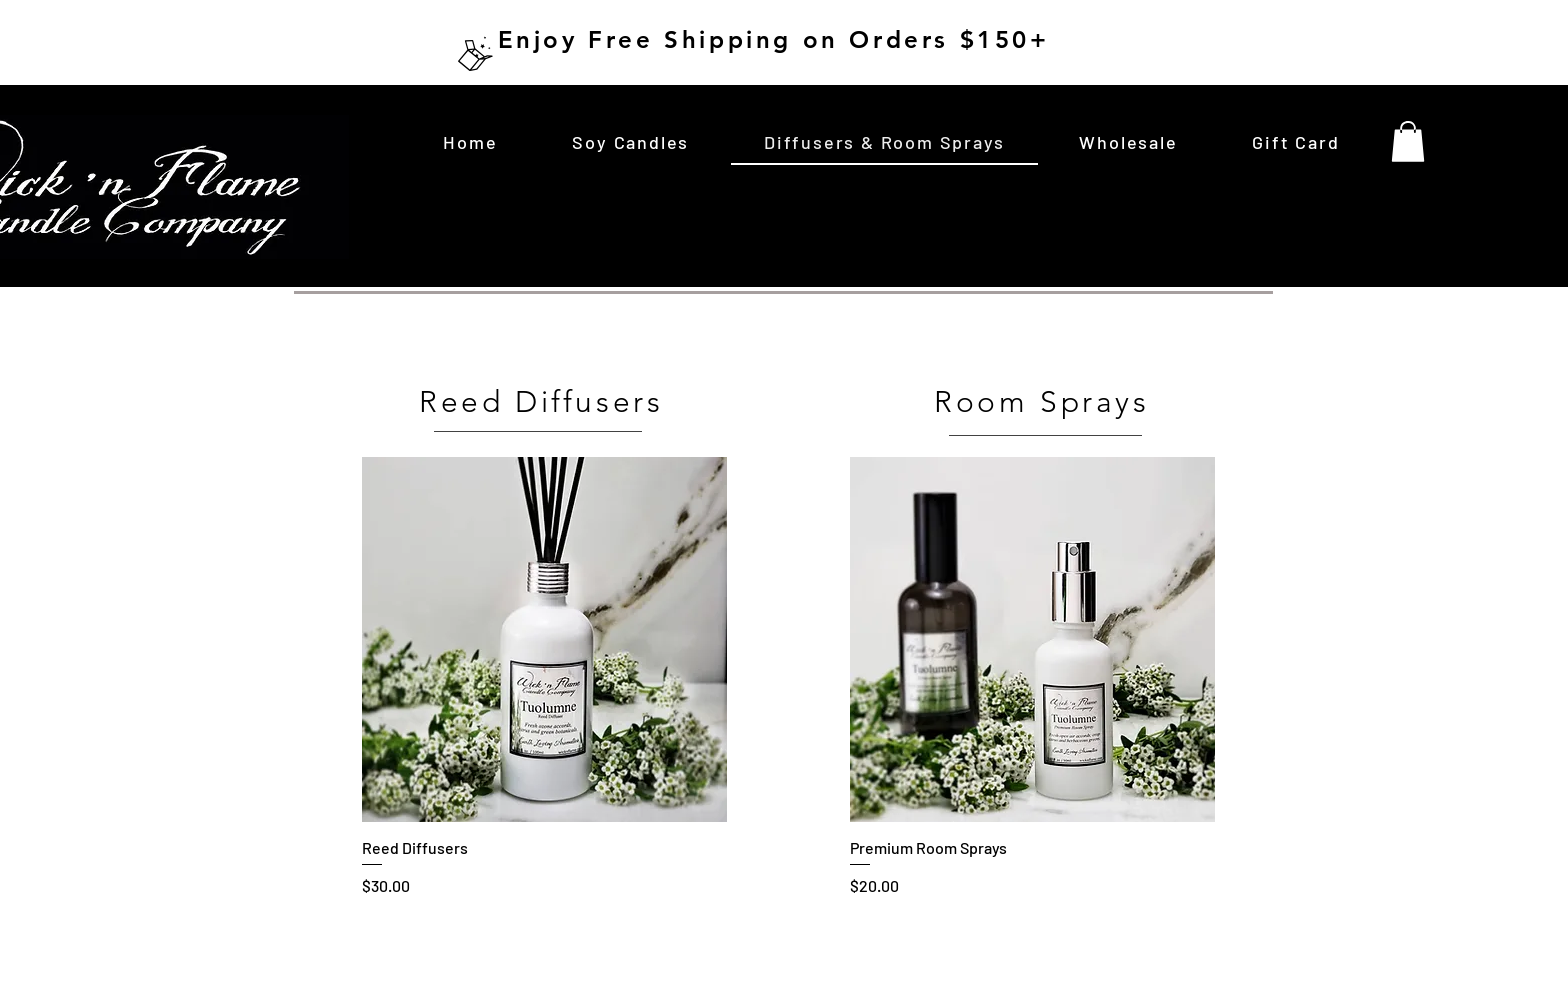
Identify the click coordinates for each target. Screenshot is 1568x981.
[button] (1408, 141)
